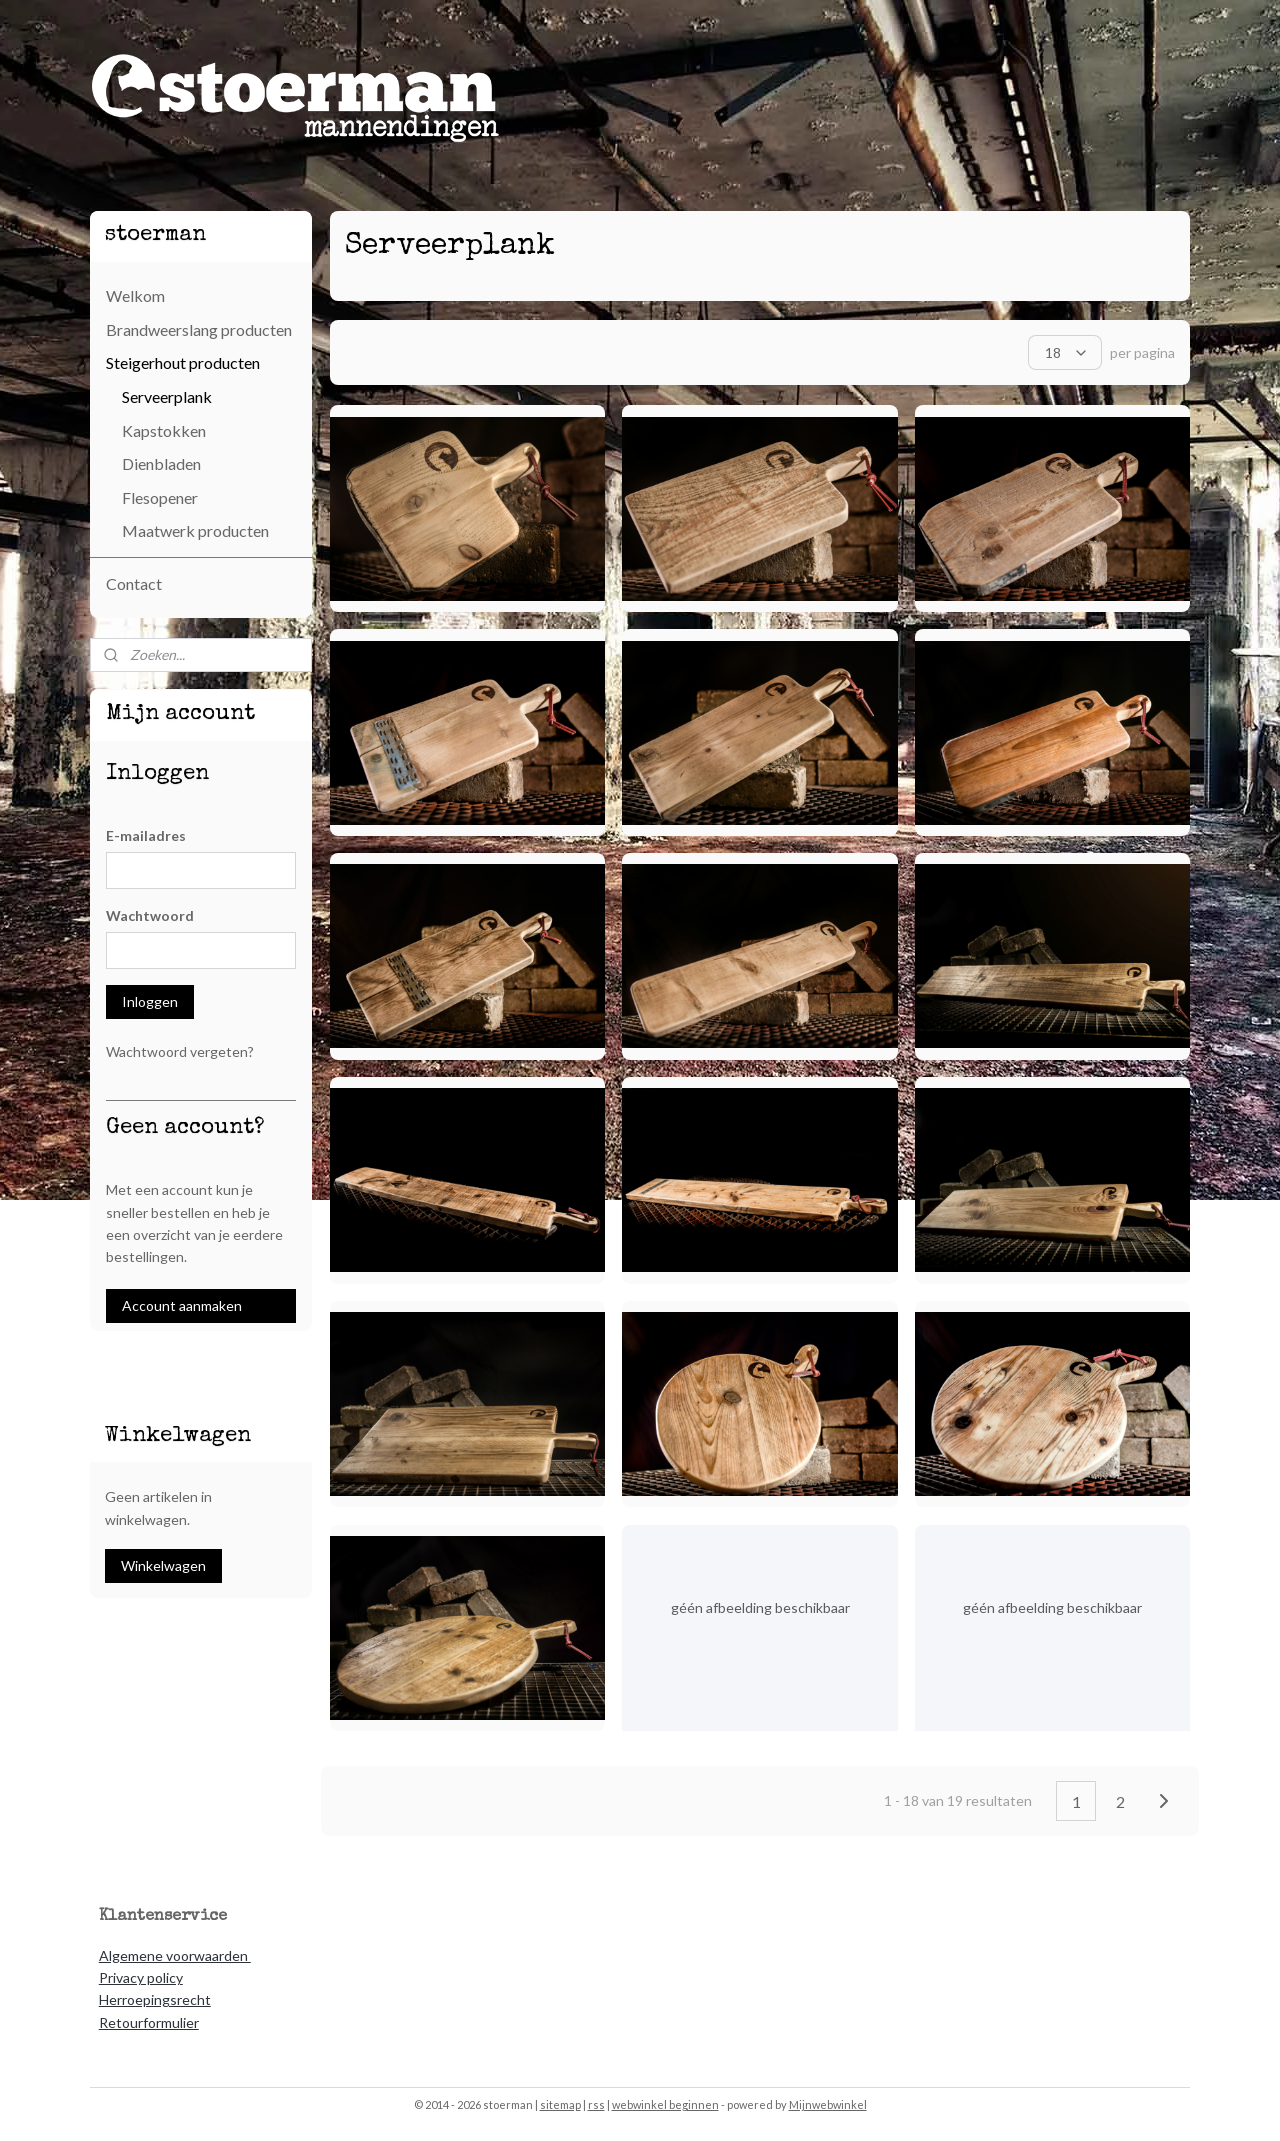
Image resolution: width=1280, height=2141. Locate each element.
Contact (134, 583)
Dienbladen (161, 463)
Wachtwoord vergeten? (180, 1051)
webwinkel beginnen (665, 2104)
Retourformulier (149, 2022)
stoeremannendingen (165, 1361)
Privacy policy (141, 1977)
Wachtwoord (150, 915)
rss (596, 2104)
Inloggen (150, 1001)
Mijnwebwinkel (828, 2104)
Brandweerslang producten (199, 329)
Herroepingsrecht (155, 1999)
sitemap (560, 2104)
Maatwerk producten (195, 530)
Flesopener (160, 497)
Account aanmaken (182, 1305)
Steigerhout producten (183, 362)
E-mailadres (146, 835)
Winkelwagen (163, 1565)
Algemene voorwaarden (175, 1955)
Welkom (135, 295)
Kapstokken (164, 430)
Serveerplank (167, 396)
